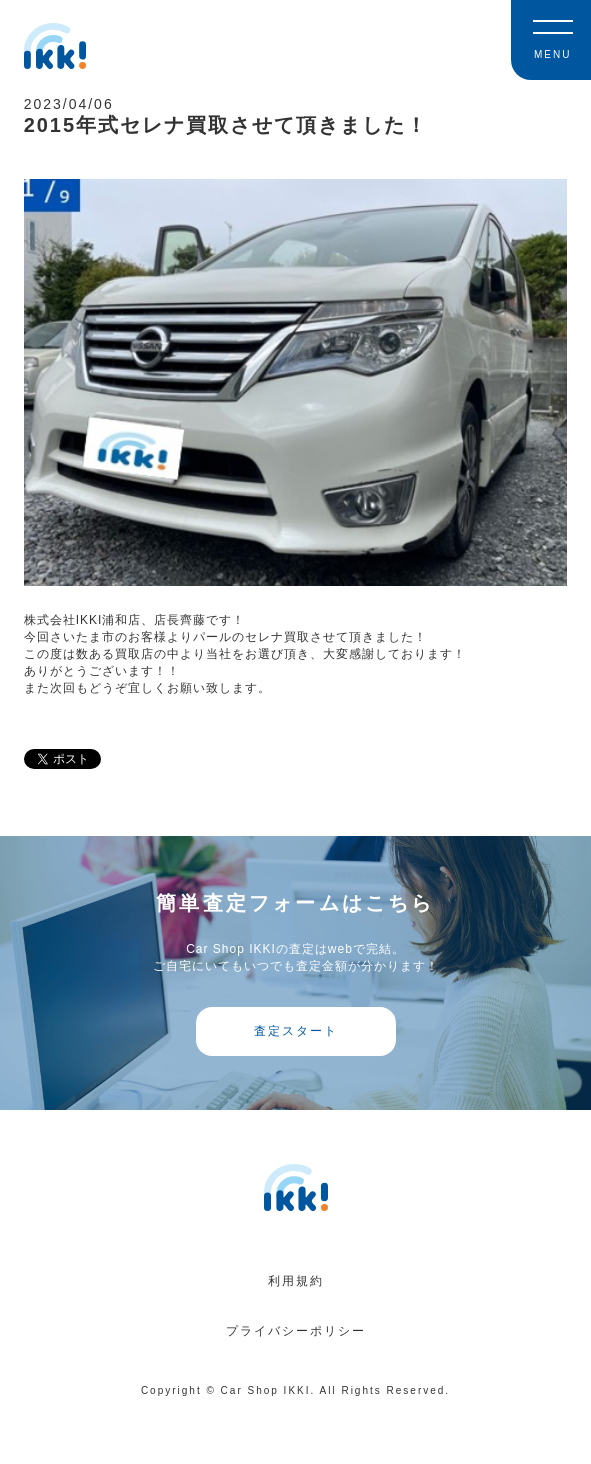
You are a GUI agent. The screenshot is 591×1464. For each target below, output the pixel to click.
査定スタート (296, 1031)
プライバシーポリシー (296, 1331)
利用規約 (296, 1281)
